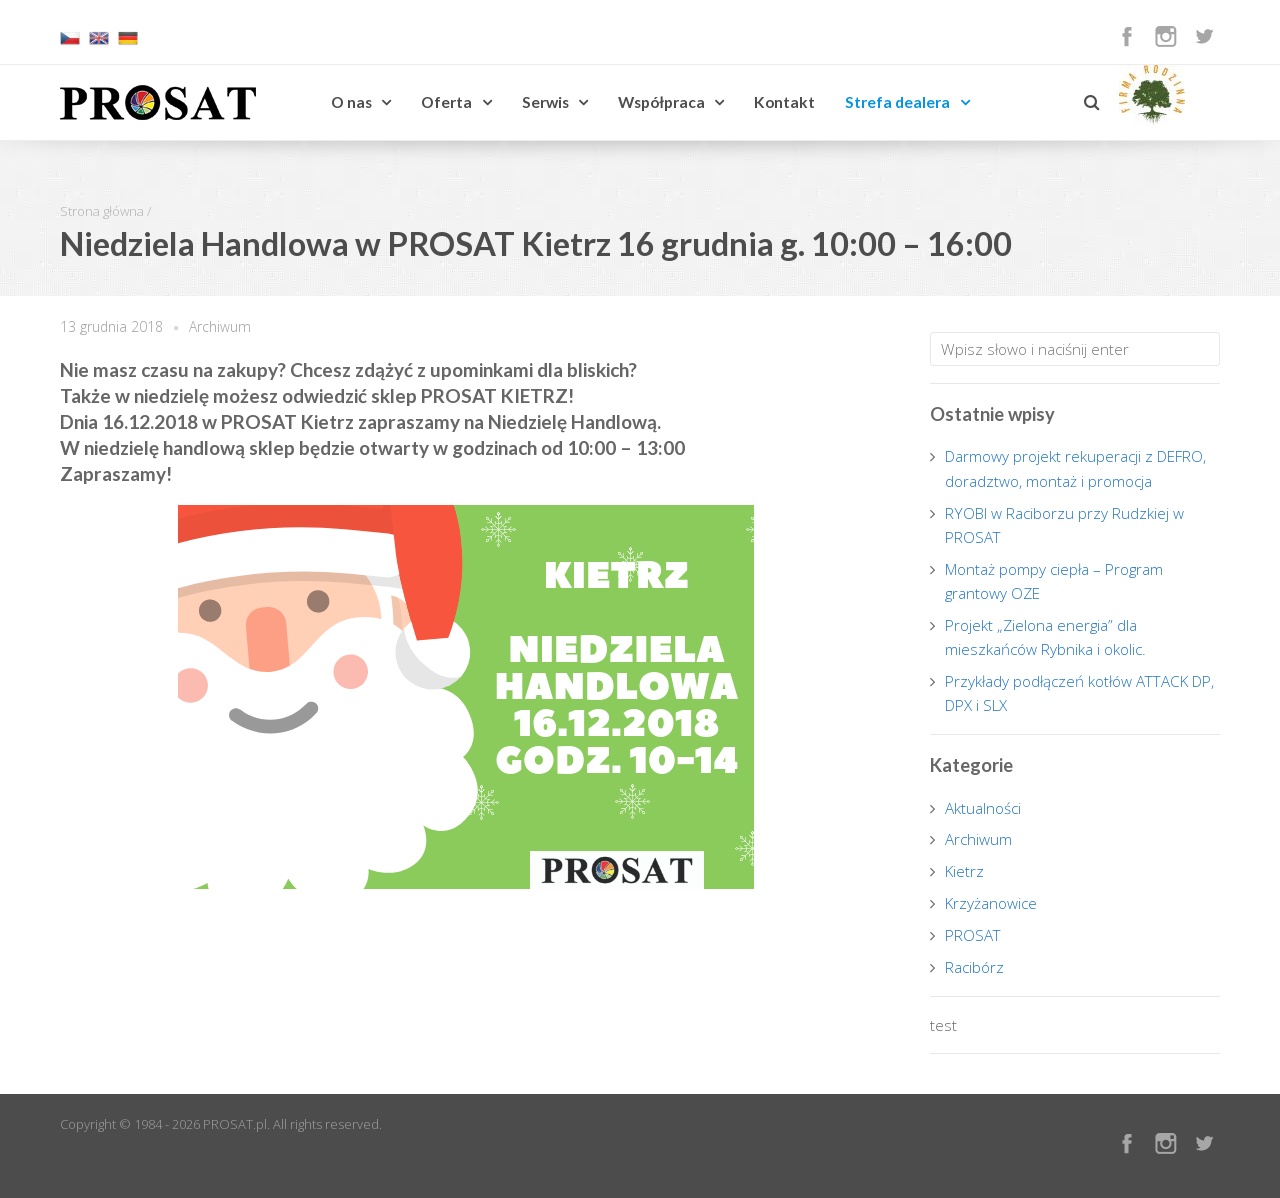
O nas (351, 102)
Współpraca (661, 102)
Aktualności (983, 808)
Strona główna (102, 211)
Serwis (545, 102)
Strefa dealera (897, 102)
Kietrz (964, 871)
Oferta (446, 102)
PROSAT (973, 935)
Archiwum (220, 326)
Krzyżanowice (991, 903)
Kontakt (784, 102)
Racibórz (974, 967)
